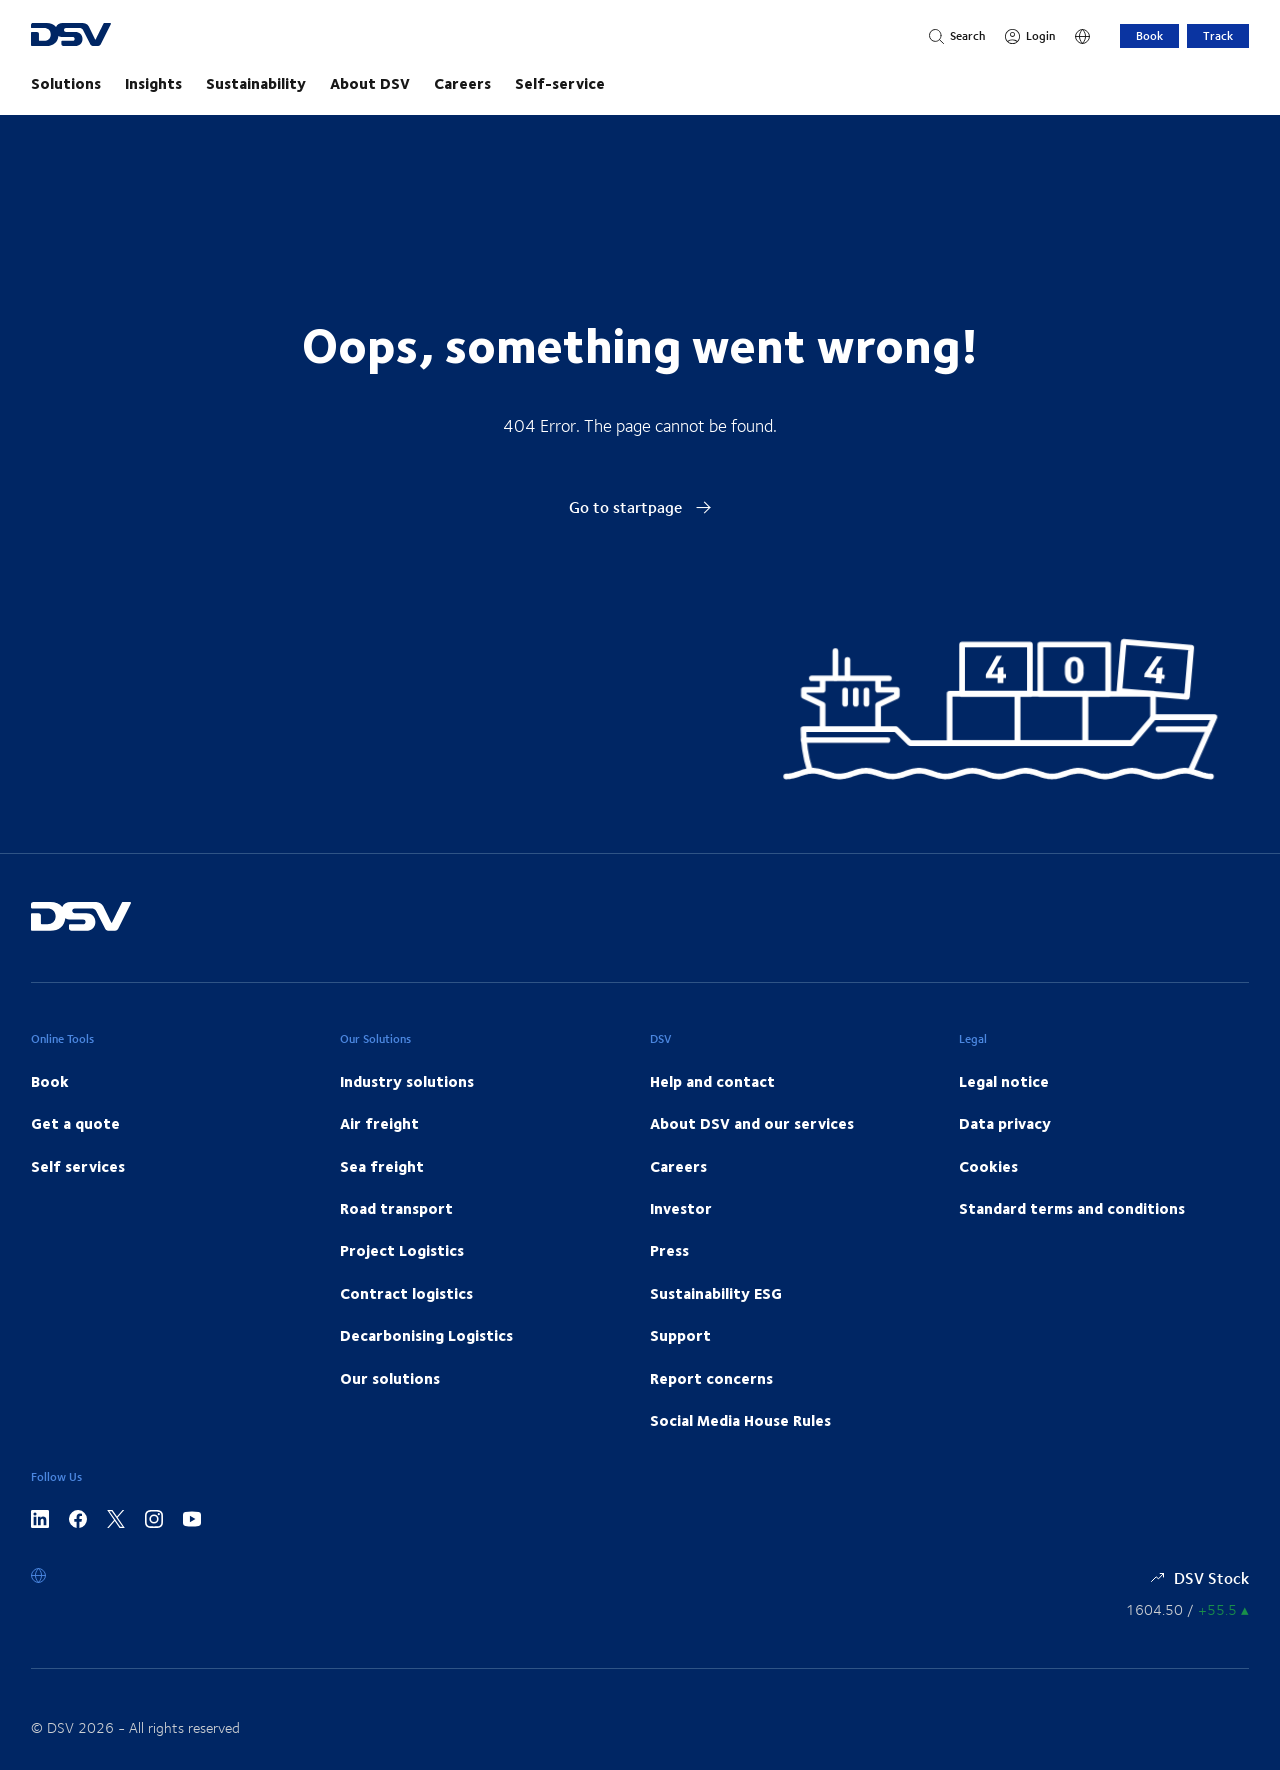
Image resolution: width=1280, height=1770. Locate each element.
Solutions (66, 83)
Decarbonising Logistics (426, 1335)
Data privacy (1005, 1123)
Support (680, 1335)
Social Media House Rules (740, 1420)
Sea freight (382, 1166)
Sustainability (256, 83)
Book (1149, 35)
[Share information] (1187, 1609)
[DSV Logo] (108, 36)
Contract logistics (406, 1293)
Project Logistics (402, 1250)
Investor (681, 1208)
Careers (462, 83)
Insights (153, 83)
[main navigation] (640, 83)
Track (1218, 35)
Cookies (988, 1166)
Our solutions (390, 1378)
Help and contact (712, 1081)
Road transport (396, 1208)
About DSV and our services (752, 1123)
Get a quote (75, 1123)
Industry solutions (407, 1081)
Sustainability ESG (716, 1293)
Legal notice (1004, 1081)
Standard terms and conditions (1072, 1208)
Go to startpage (640, 506)
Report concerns (711, 1378)
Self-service (560, 83)
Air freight (379, 1123)
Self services (78, 1166)
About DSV (370, 83)
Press (669, 1250)
